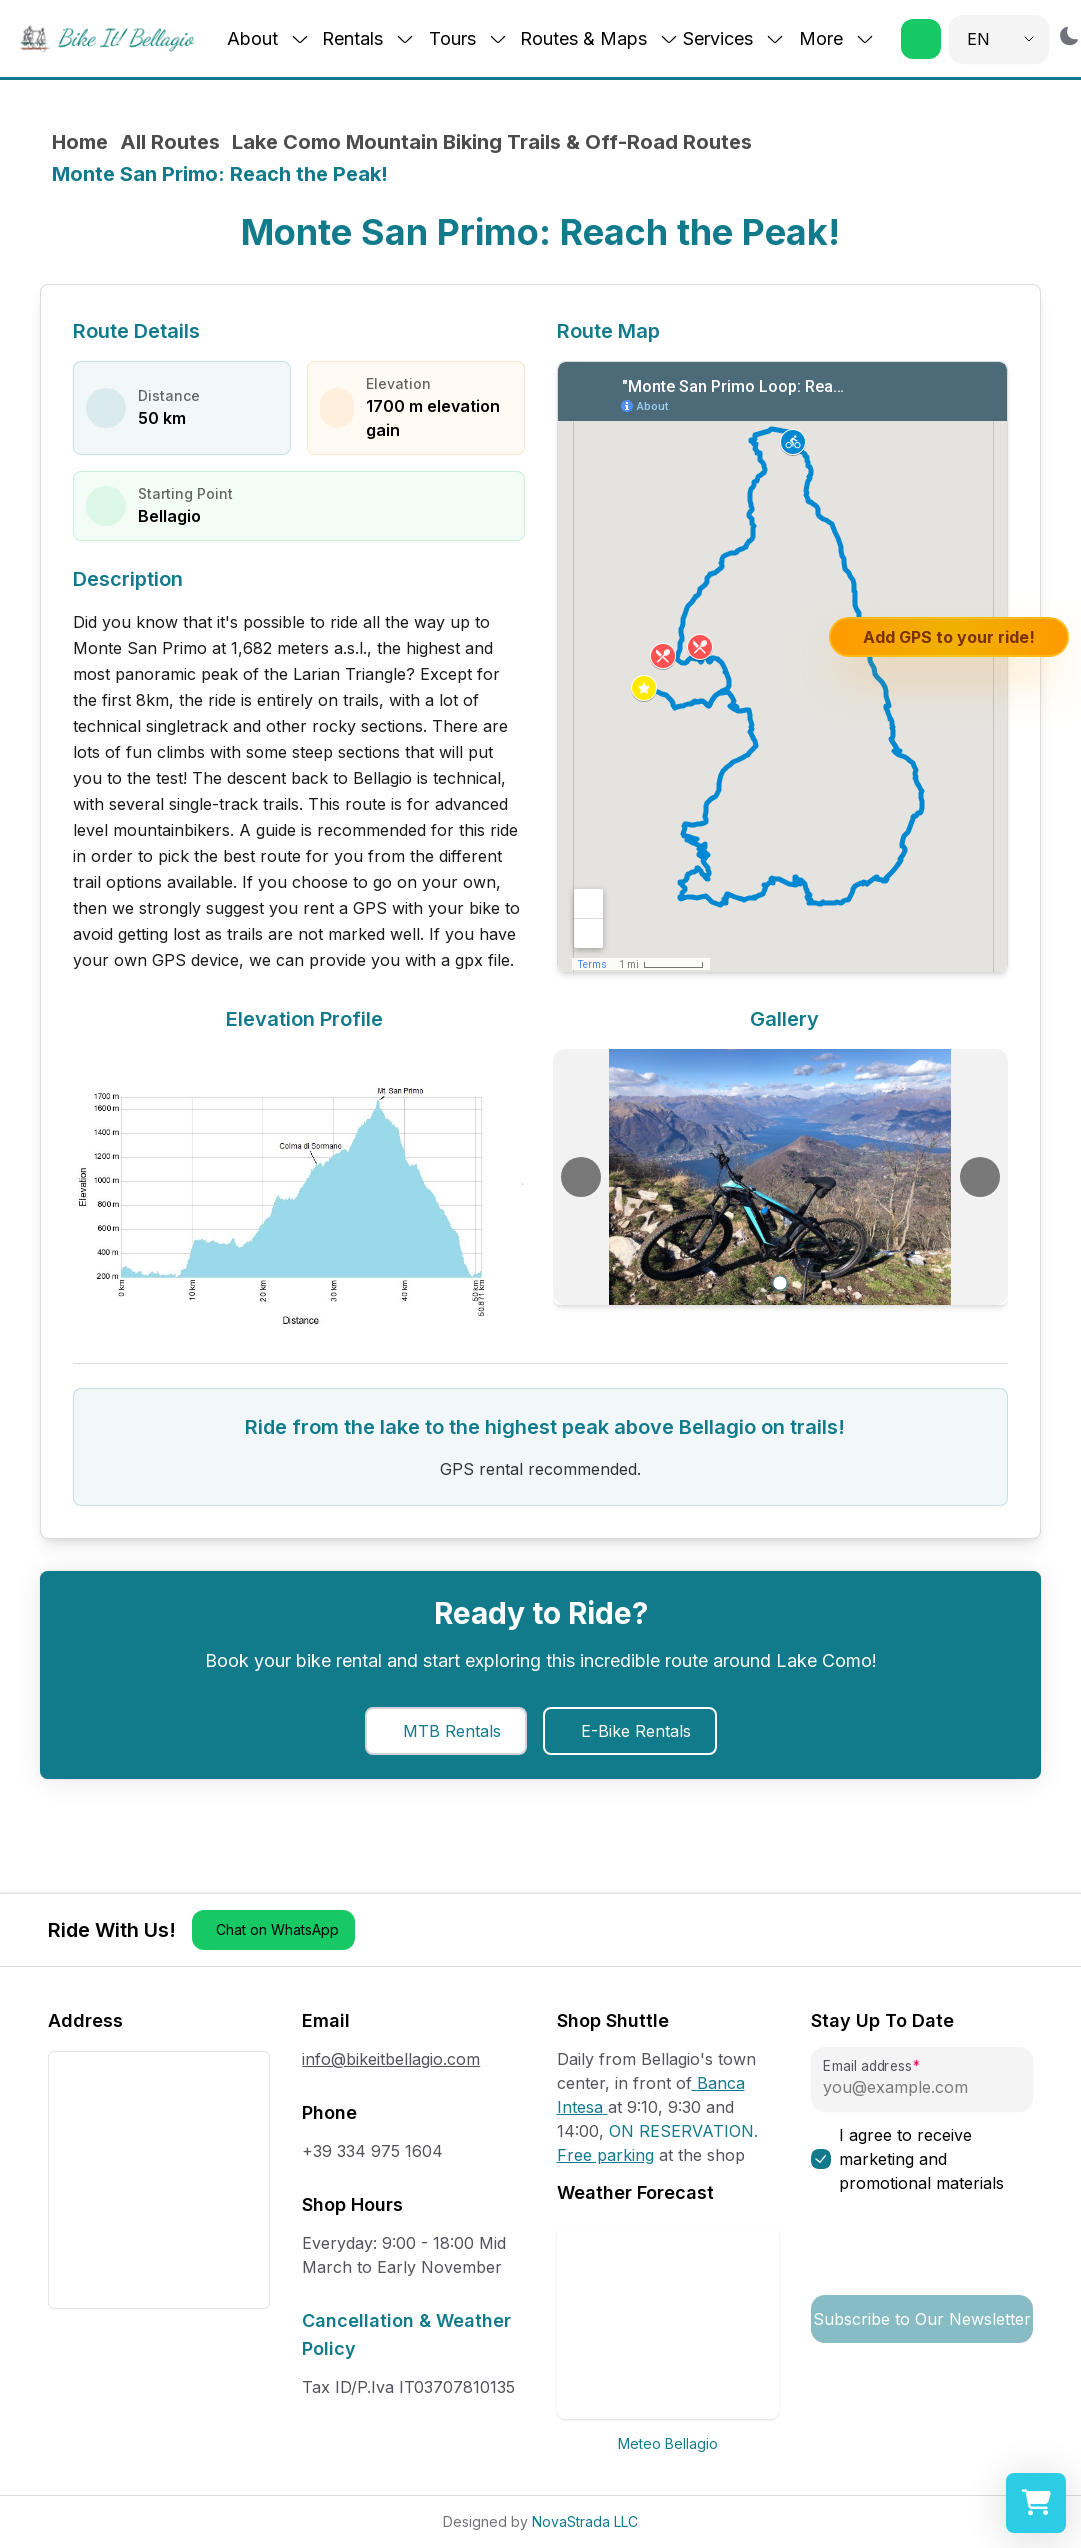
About (268, 38)
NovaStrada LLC (585, 2521)
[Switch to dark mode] (1069, 35)
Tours (468, 38)
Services (734, 38)
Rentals (368, 38)
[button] (921, 39)
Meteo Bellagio (668, 2443)
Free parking (605, 2155)
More (837, 38)
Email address (867, 2066)
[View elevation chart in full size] (301, 1187)
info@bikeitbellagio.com (391, 2059)
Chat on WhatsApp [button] (277, 1929)
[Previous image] (581, 1177)
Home (80, 142)
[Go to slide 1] (780, 1283)
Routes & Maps (599, 38)
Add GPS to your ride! (949, 637)
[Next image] (980, 1177)
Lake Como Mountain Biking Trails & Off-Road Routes (492, 142)
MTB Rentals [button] (452, 1731)
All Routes (170, 142)
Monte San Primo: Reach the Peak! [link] (220, 174)
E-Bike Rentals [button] (636, 1731)
